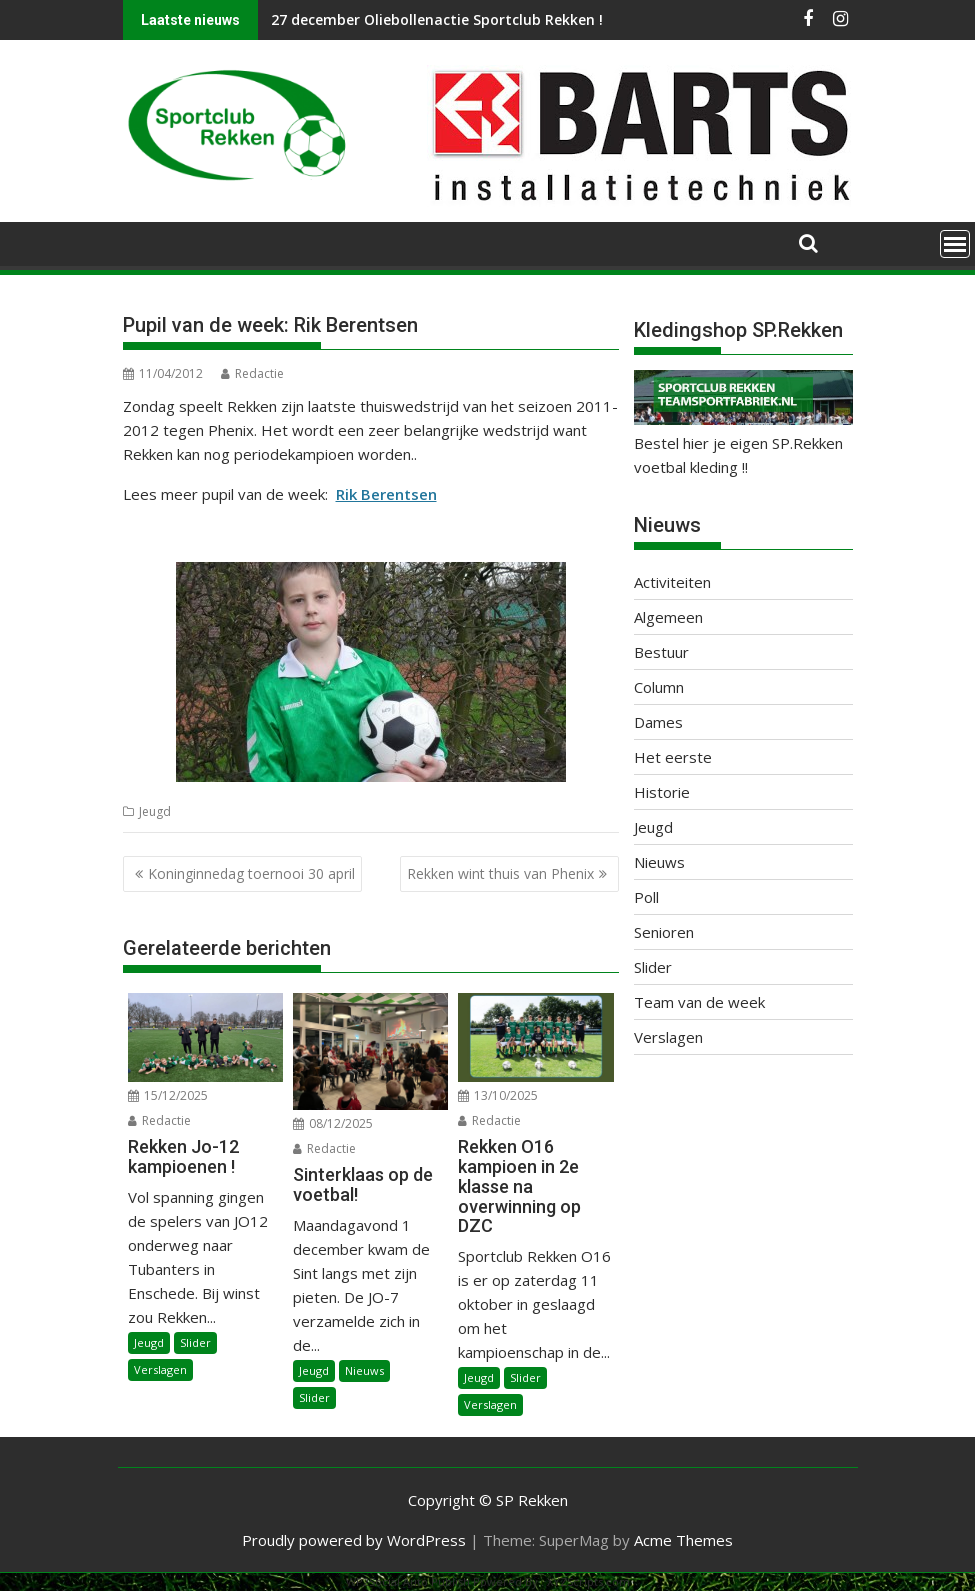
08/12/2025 (333, 1123)
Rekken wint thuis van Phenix (500, 873)
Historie (662, 792)
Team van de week (699, 1002)
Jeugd (155, 811)
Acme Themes (683, 1540)
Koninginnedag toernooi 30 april (251, 873)
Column (659, 687)
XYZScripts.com (588, 1581)
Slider (195, 1342)
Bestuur (661, 652)
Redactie (252, 373)
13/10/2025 (498, 1095)
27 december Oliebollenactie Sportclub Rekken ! (437, 19)
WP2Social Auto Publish (408, 1581)
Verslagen (160, 1369)
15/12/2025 (168, 1095)
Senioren (664, 932)
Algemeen (668, 617)
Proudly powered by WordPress (354, 1540)
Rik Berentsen (386, 494)
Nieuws (364, 1370)
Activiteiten (672, 582)
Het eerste (673, 757)
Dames (658, 722)
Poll (646, 897)
